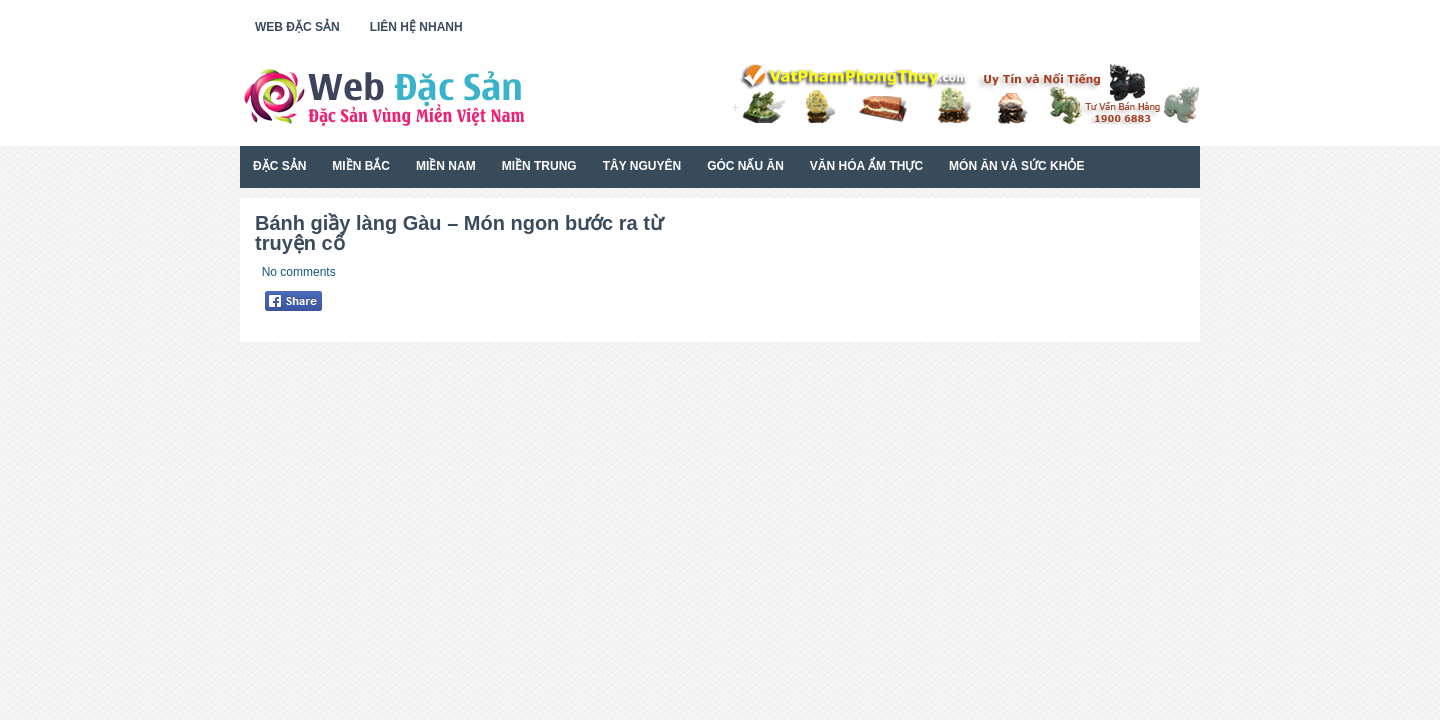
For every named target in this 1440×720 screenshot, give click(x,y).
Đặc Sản (279, 166)
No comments (299, 272)
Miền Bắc (361, 166)
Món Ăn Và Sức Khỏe (1016, 166)
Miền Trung (539, 166)
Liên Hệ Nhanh (416, 27)
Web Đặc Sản (297, 27)
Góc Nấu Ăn (745, 166)
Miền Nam (446, 166)
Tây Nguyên (642, 166)
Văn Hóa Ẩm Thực (866, 166)
